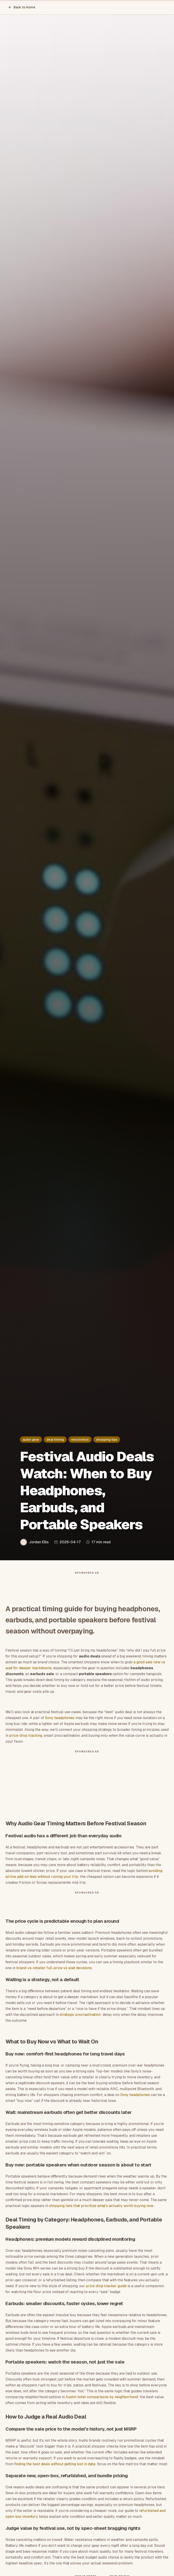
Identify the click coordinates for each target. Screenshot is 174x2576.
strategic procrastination (80, 2014)
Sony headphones (60, 1717)
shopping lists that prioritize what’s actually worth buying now (101, 2205)
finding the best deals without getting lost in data (54, 2464)
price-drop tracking (25, 1735)
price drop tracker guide (106, 2286)
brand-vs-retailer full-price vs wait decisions (54, 1968)
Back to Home (21, 7)
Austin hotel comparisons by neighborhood (102, 2397)
